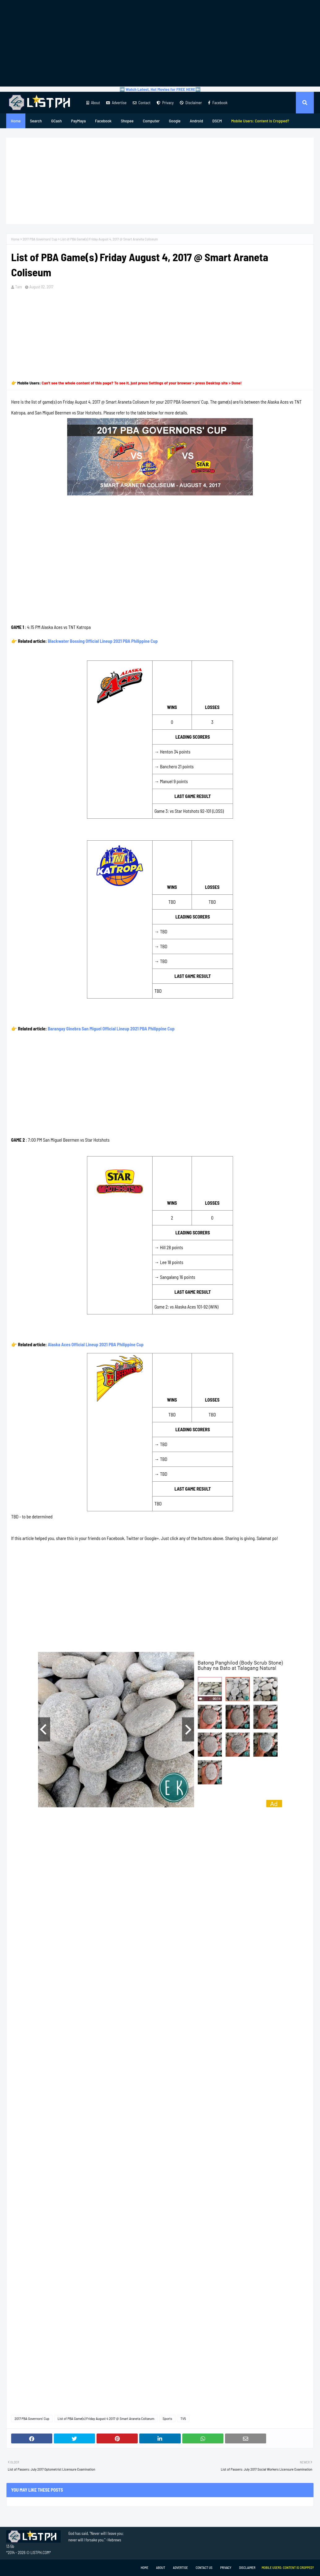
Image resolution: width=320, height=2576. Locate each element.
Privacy (165, 102)
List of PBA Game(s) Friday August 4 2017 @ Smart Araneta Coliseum (106, 2418)
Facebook (217, 102)
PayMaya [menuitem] (78, 120)
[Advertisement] (160, 43)
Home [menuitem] (16, 120)
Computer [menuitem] (151, 120)
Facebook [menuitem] (103, 120)
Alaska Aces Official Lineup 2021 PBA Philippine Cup (96, 1344)
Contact (141, 102)
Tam (18, 286)
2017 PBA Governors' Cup (40, 239)
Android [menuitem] (196, 120)
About (93, 102)
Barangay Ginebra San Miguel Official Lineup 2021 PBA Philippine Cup (111, 1028)
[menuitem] (260, 120)
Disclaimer (191, 102)
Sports (167, 2418)
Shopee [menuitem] (127, 120)
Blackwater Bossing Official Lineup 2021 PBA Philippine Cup (103, 641)
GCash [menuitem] (56, 120)
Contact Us (204, 2567)
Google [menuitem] (175, 120)
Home (15, 239)
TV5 (183, 2418)
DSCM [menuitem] (217, 120)
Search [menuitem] (36, 120)
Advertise (116, 102)
